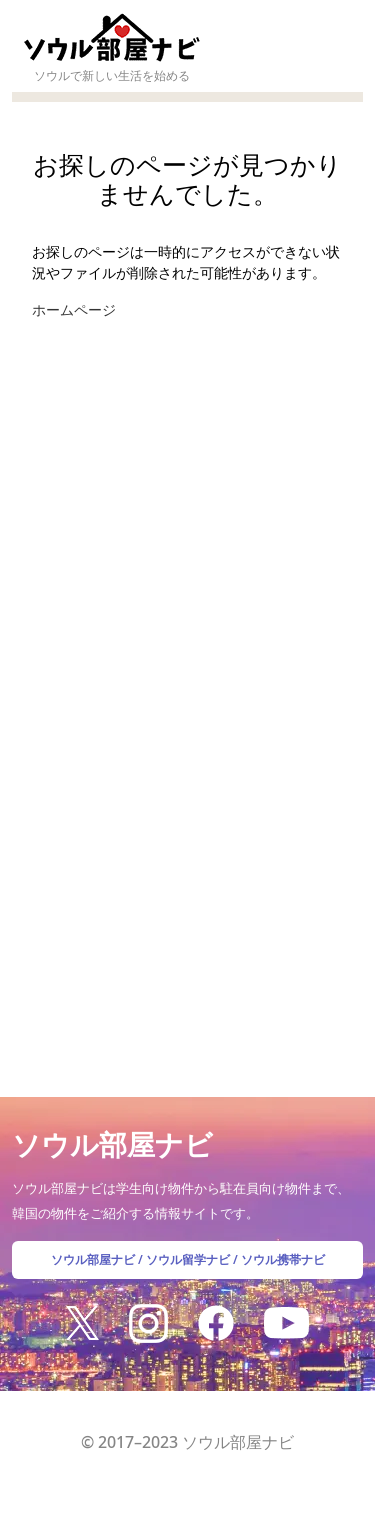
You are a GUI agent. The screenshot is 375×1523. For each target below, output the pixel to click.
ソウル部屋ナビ (93, 1259)
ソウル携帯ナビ (283, 1259)
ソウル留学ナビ (188, 1259)
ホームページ (74, 309)
